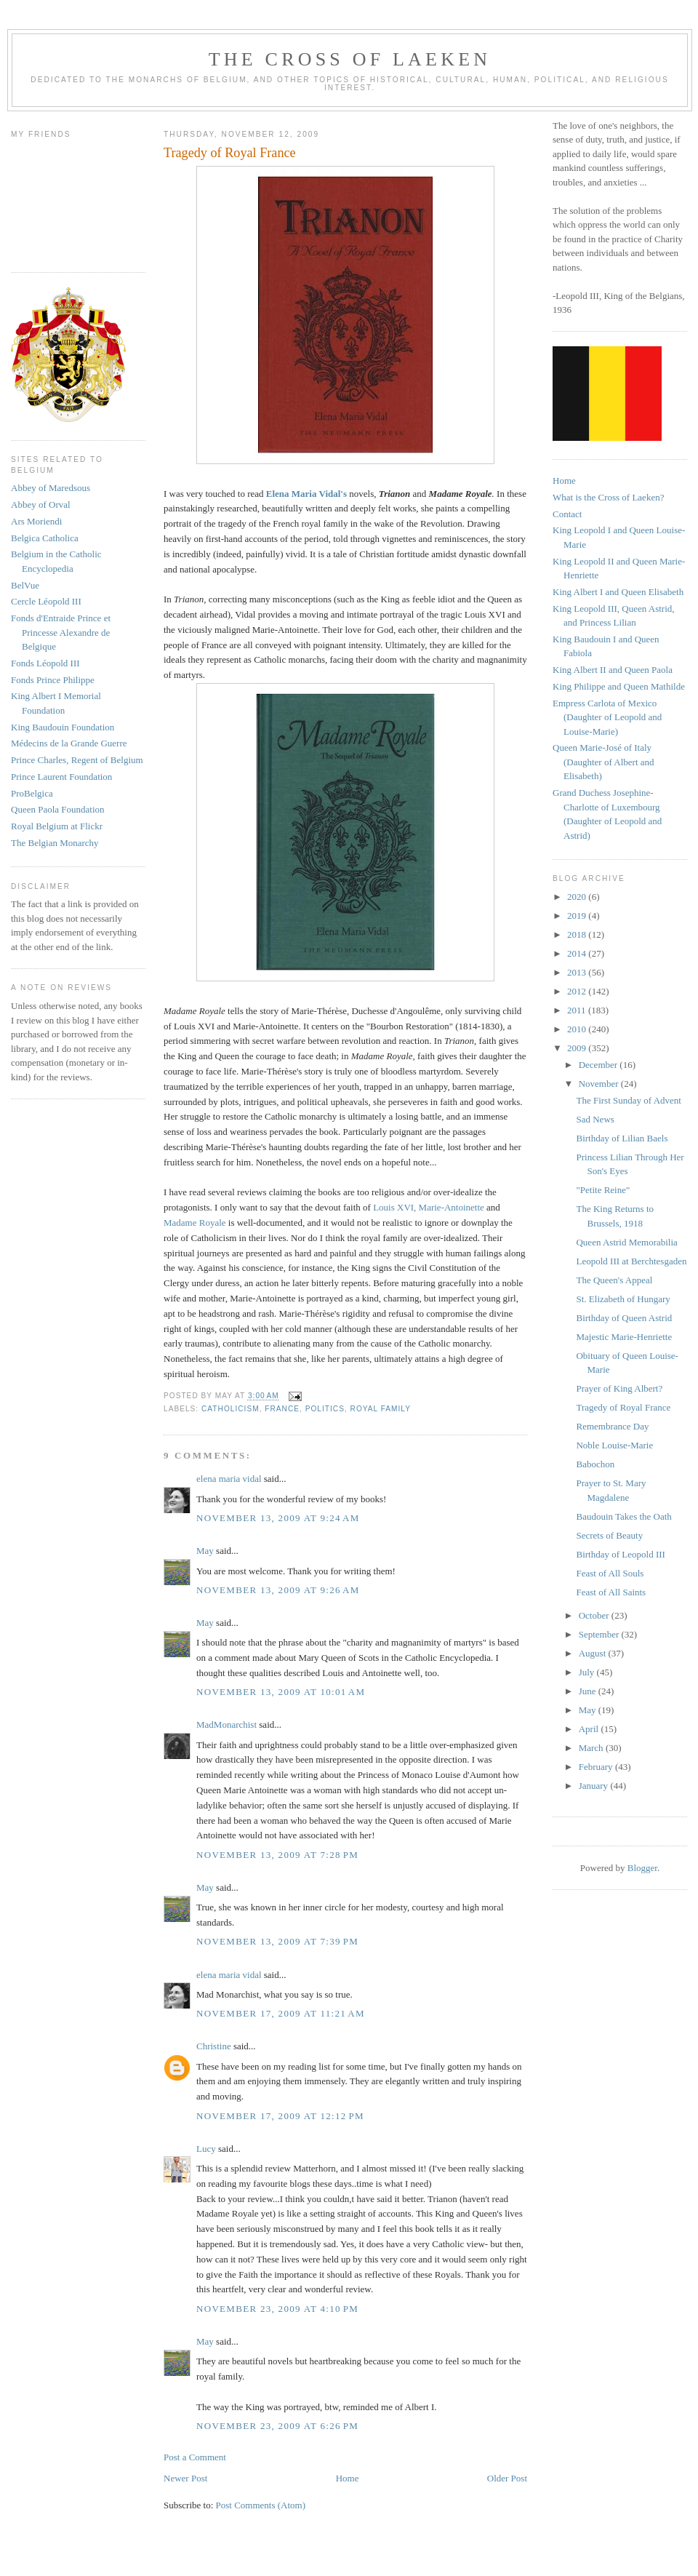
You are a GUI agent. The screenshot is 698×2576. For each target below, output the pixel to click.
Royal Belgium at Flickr (57, 826)
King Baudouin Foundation (62, 727)
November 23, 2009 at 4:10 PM (277, 2308)
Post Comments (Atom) (261, 2505)
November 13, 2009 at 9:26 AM (278, 1589)
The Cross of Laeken (350, 59)
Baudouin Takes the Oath (623, 1516)
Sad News (595, 1119)
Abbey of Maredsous (50, 487)
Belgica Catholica (45, 538)
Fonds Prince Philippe (53, 679)
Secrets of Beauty (609, 1535)
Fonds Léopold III (45, 663)
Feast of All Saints (611, 1592)
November (600, 1083)
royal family (380, 1409)
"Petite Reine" (603, 1189)
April (590, 1728)
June (588, 1691)
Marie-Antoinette (451, 1207)
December (599, 1064)
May (205, 1550)
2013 (577, 972)
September (600, 1634)
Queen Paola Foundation (58, 809)
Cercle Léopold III (46, 601)
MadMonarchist (226, 1724)
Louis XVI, (394, 1207)
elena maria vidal (229, 1478)
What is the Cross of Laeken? (608, 497)
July (588, 1672)
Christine (213, 2046)
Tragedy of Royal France (623, 1407)
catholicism (230, 1409)
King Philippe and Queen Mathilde (619, 686)
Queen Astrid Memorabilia (626, 1242)
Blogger (642, 1867)
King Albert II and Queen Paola (613, 669)
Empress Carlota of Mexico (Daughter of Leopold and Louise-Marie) (607, 717)
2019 (577, 915)
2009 (577, 1047)
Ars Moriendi (36, 521)
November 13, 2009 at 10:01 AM (280, 1691)
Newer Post (185, 2478)
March (592, 1747)
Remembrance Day (612, 1426)
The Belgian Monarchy (55, 842)
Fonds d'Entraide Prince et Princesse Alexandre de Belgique (61, 632)
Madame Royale (195, 1222)
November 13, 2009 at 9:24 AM (278, 1517)
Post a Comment (195, 2457)
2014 (577, 953)
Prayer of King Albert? (619, 1388)
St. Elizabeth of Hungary (623, 1298)
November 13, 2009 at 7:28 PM (277, 1854)
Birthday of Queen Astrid (624, 1317)
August (594, 1653)
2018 (577, 934)
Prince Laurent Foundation (61, 776)
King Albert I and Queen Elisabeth (618, 591)
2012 (577, 991)
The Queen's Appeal (614, 1280)
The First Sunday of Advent (628, 1100)
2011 (577, 1010)
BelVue (25, 585)
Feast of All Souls (609, 1573)
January (595, 1785)
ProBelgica (32, 793)
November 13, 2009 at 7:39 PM (277, 1941)
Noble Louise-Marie (614, 1445)
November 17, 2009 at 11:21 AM (280, 2013)
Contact (567, 514)
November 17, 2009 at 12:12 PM (280, 2115)
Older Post (507, 2478)
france (282, 1409)
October (595, 1615)
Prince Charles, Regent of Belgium (77, 759)
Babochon (595, 1464)
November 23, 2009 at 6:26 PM (277, 2425)
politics (325, 1409)
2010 (577, 1029)
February (597, 1766)
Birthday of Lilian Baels (621, 1138)
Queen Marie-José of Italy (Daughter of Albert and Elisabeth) (603, 761)
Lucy (207, 2148)
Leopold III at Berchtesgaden (631, 1261)
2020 (577, 896)
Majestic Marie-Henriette (624, 1336)
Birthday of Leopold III (620, 1554)
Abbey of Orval (41, 504)
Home (347, 2478)
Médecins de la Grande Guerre (69, 743)
